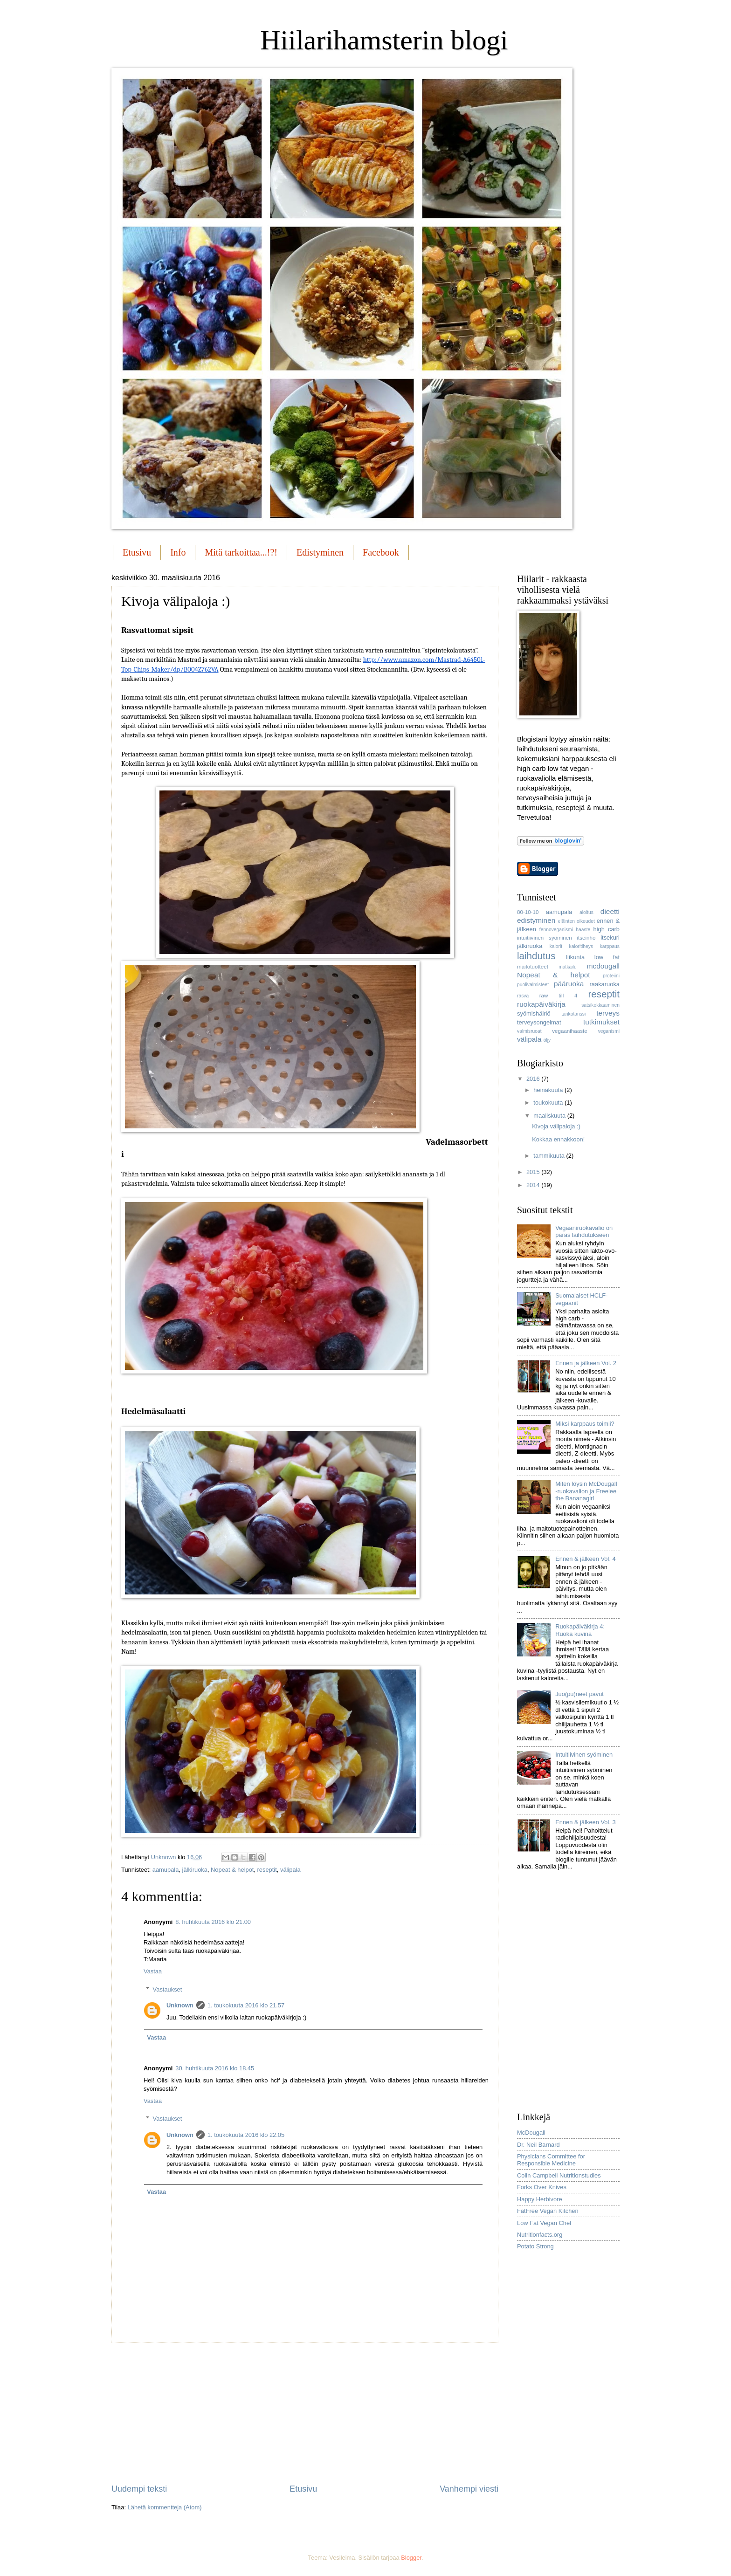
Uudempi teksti (139, 2489)
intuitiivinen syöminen (544, 938)
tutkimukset (601, 1022)
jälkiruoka (194, 1869)
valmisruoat (529, 1031)
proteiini (611, 975)
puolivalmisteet (533, 984)
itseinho (586, 938)
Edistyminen (320, 552)
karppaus (610, 946)
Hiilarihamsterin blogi (384, 40)
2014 (533, 1185)
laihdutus (536, 955)
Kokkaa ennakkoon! (558, 1139)
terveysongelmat (539, 1022)
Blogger (411, 2557)
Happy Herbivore (539, 2199)
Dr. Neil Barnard (538, 2144)
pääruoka (569, 984)
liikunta (575, 957)
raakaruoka (605, 984)
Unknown (179, 2005)
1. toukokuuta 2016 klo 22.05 (245, 2134)
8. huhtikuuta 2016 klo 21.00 (213, 1921)
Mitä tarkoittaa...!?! (241, 552)
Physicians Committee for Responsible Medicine (551, 2160)
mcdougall (603, 966)
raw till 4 (558, 995)
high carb (606, 929)
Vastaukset (167, 1988)
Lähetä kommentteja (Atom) (165, 2507)
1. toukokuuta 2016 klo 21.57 (245, 2005)
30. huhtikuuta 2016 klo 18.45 (214, 2068)
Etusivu (137, 552)
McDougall (531, 2132)
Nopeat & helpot (232, 1869)
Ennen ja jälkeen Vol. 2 (585, 1363)
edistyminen (536, 920)
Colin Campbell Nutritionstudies (559, 2175)
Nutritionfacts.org (539, 2234)
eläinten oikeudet (576, 921)
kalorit (556, 946)
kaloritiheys (581, 946)
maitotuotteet (532, 966)
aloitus (586, 912)
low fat (607, 957)
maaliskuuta (550, 1115)
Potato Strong (535, 2246)
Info (178, 552)
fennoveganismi (556, 929)
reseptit (267, 1869)
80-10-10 (527, 912)
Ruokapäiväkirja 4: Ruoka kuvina (580, 1630)
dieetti (610, 911)
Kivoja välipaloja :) (556, 1126)
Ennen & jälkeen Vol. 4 (585, 1558)
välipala (290, 1869)
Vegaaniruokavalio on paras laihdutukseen (584, 1231)
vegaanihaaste (569, 1031)
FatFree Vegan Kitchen (548, 2210)
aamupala (165, 1869)
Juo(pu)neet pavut (579, 1693)
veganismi (609, 1031)
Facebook (381, 552)
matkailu (567, 966)
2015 (533, 1171)
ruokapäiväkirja (541, 1004)
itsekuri (610, 937)
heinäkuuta (549, 1089)
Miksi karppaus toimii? (584, 1423)
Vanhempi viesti (469, 2489)
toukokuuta (549, 1102)
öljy (547, 1040)
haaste (583, 929)
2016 (533, 1078)
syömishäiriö (534, 1013)
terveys (608, 1013)
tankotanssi (573, 1014)
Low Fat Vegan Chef (544, 2222)
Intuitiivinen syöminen (584, 1754)
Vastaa (153, 1971)
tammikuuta (549, 1155)
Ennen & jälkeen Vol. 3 (585, 1822)
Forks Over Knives (541, 2187)
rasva (523, 995)
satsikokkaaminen (600, 1005)
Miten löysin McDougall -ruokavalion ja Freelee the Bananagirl (586, 1491)
